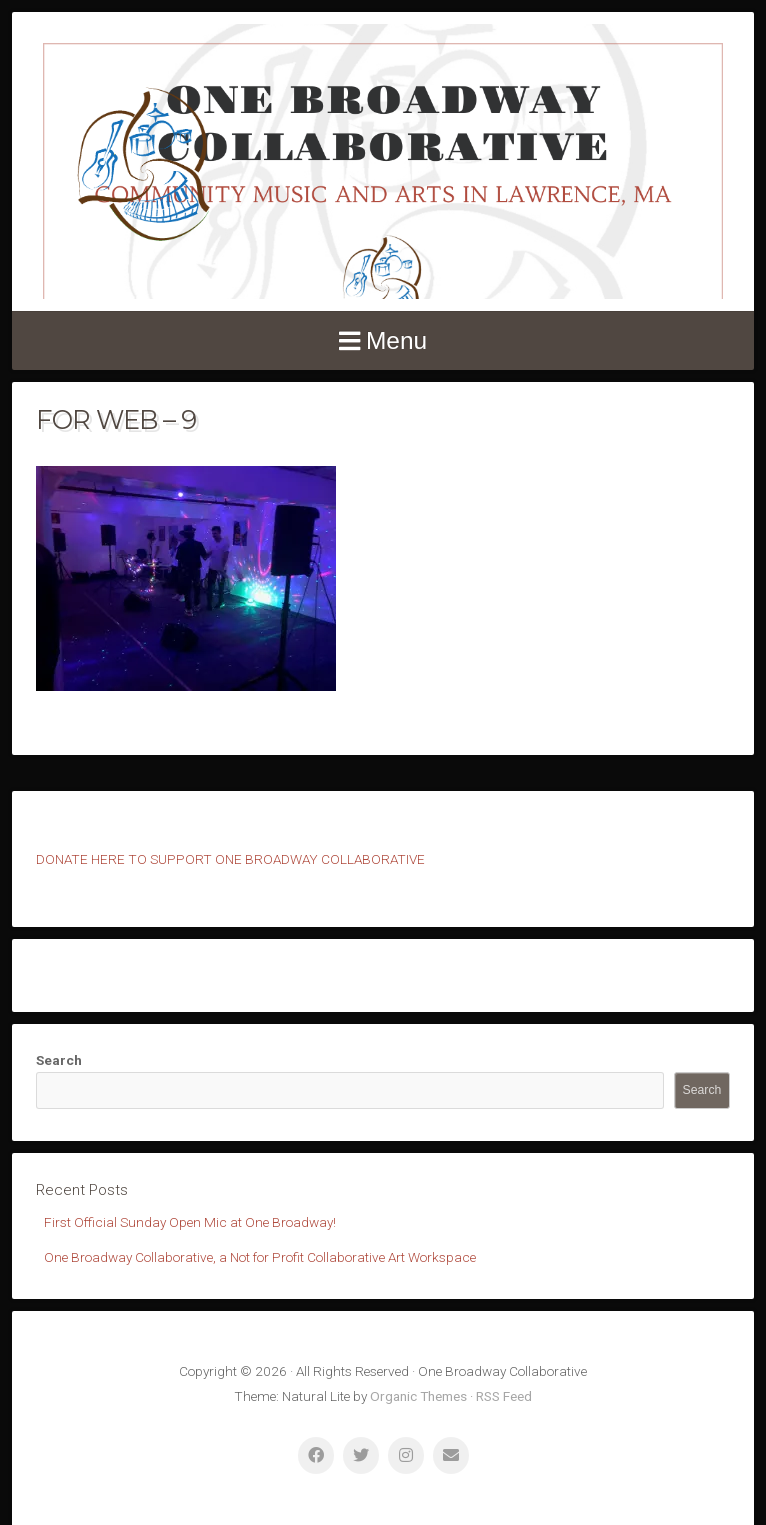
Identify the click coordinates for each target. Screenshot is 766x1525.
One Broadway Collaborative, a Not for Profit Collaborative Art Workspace (260, 1257)
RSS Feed (504, 1396)
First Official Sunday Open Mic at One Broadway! (190, 1222)
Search (59, 1060)
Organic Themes (418, 1396)
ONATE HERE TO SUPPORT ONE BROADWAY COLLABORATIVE (235, 859)
